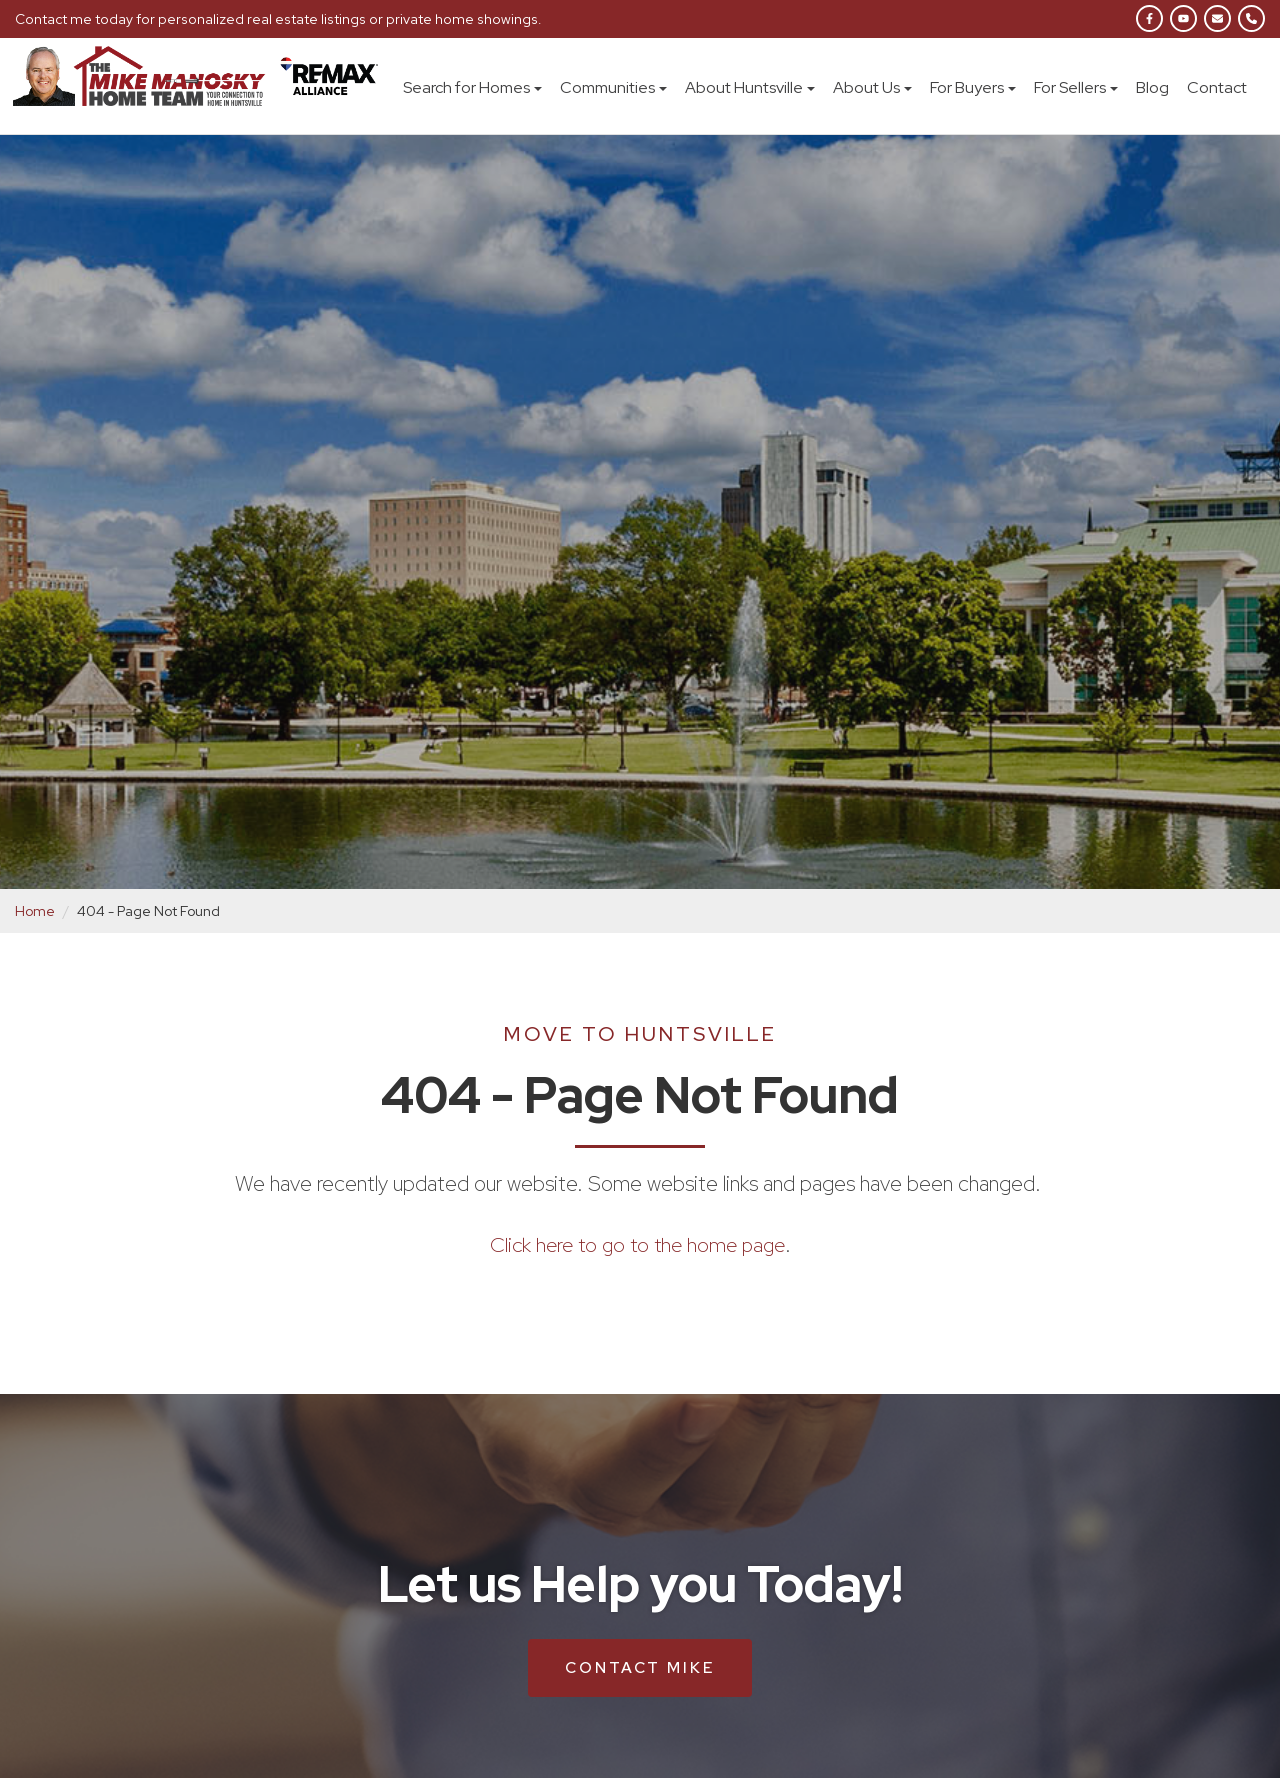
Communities (613, 87)
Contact (1217, 87)
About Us (872, 87)
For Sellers (1076, 87)
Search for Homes (472, 87)
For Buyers (973, 87)
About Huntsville (750, 87)
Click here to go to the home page (637, 1244)
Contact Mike (640, 1667)
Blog (1152, 87)
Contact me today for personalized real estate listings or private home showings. (274, 19)
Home (35, 911)
